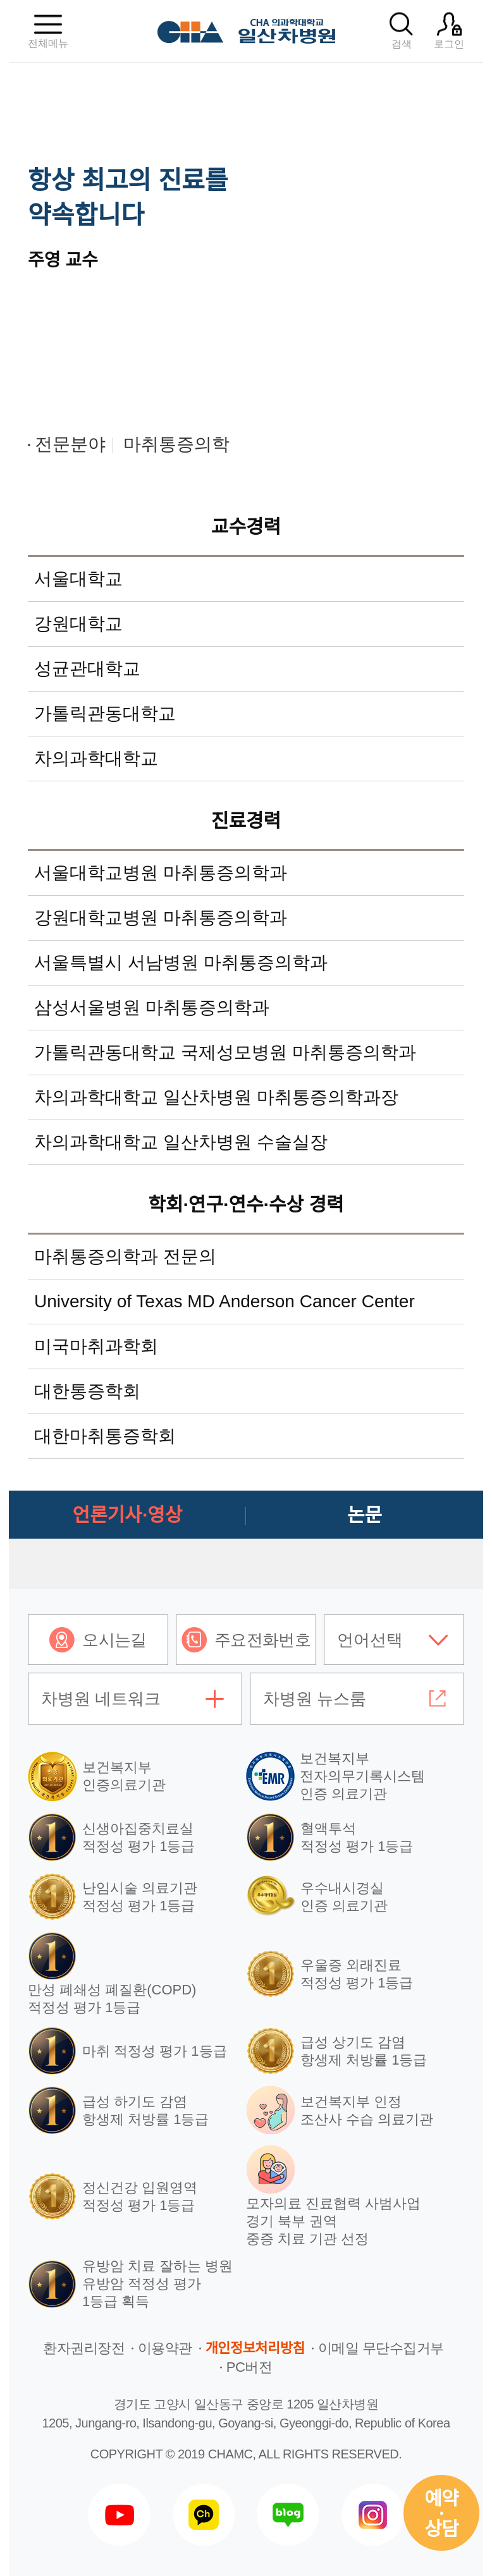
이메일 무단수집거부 (381, 2348)
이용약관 (165, 2348)
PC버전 (249, 2367)
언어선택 (370, 1639)
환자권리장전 (84, 2348)
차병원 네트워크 (101, 1698)
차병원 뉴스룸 (314, 1698)
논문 (364, 1515)
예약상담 (441, 2513)
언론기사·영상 (128, 1515)
